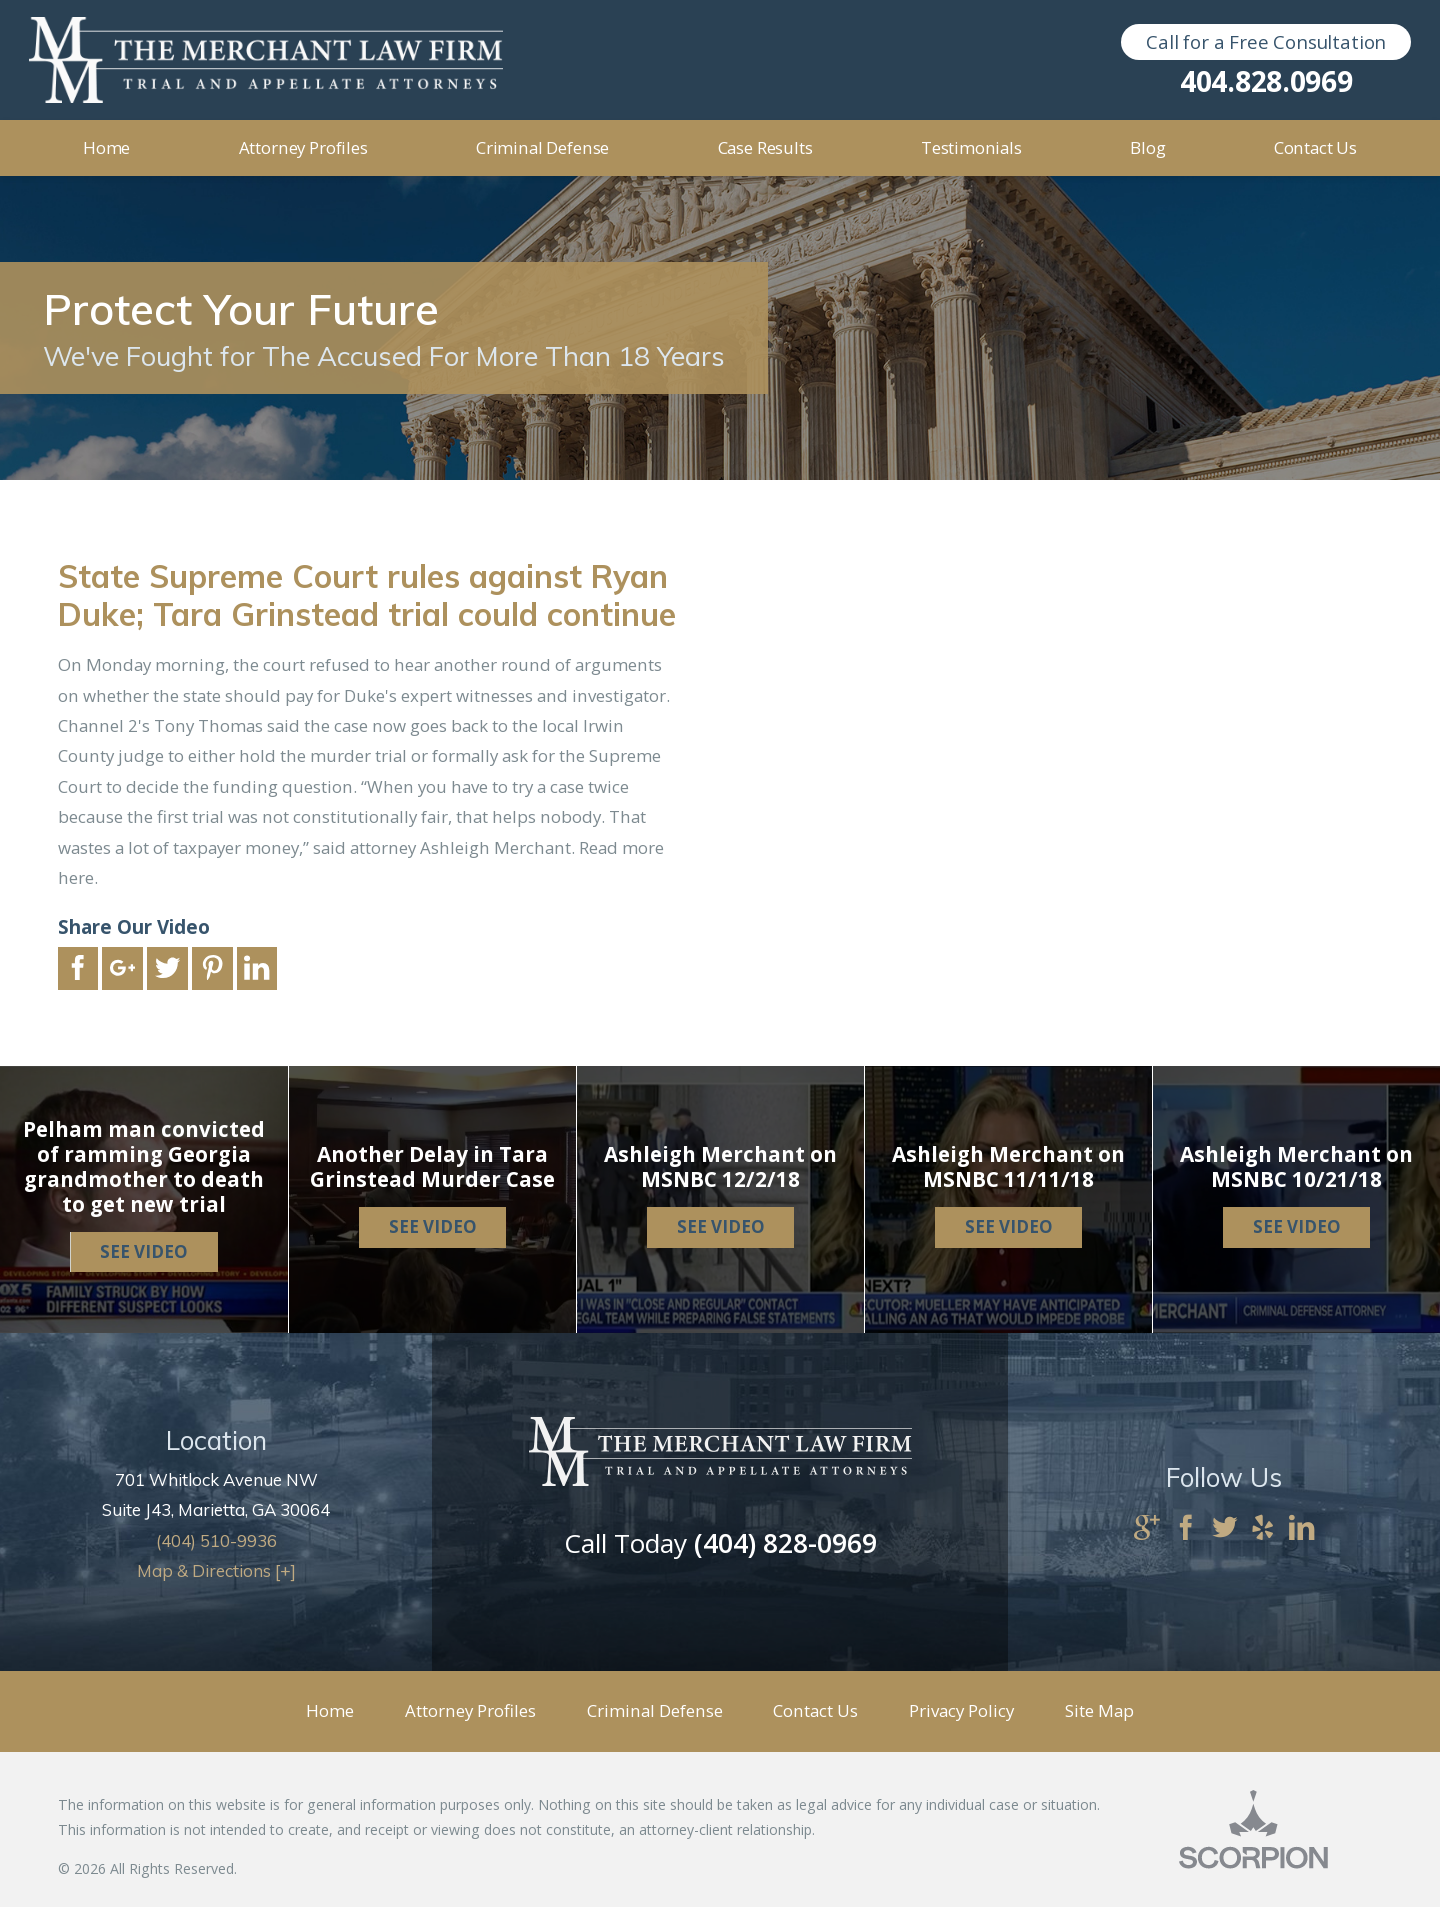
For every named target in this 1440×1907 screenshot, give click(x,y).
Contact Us (815, 1710)
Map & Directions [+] (216, 1570)
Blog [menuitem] (1147, 147)
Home (330, 1710)
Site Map (1099, 1710)
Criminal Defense (655, 1710)
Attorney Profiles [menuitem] (303, 147)
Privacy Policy (961, 1710)
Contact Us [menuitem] (1315, 147)
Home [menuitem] (106, 147)
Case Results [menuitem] (765, 147)
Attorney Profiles (470, 1710)
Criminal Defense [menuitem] (542, 147)
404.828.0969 (1266, 81)
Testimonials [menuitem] (971, 147)
